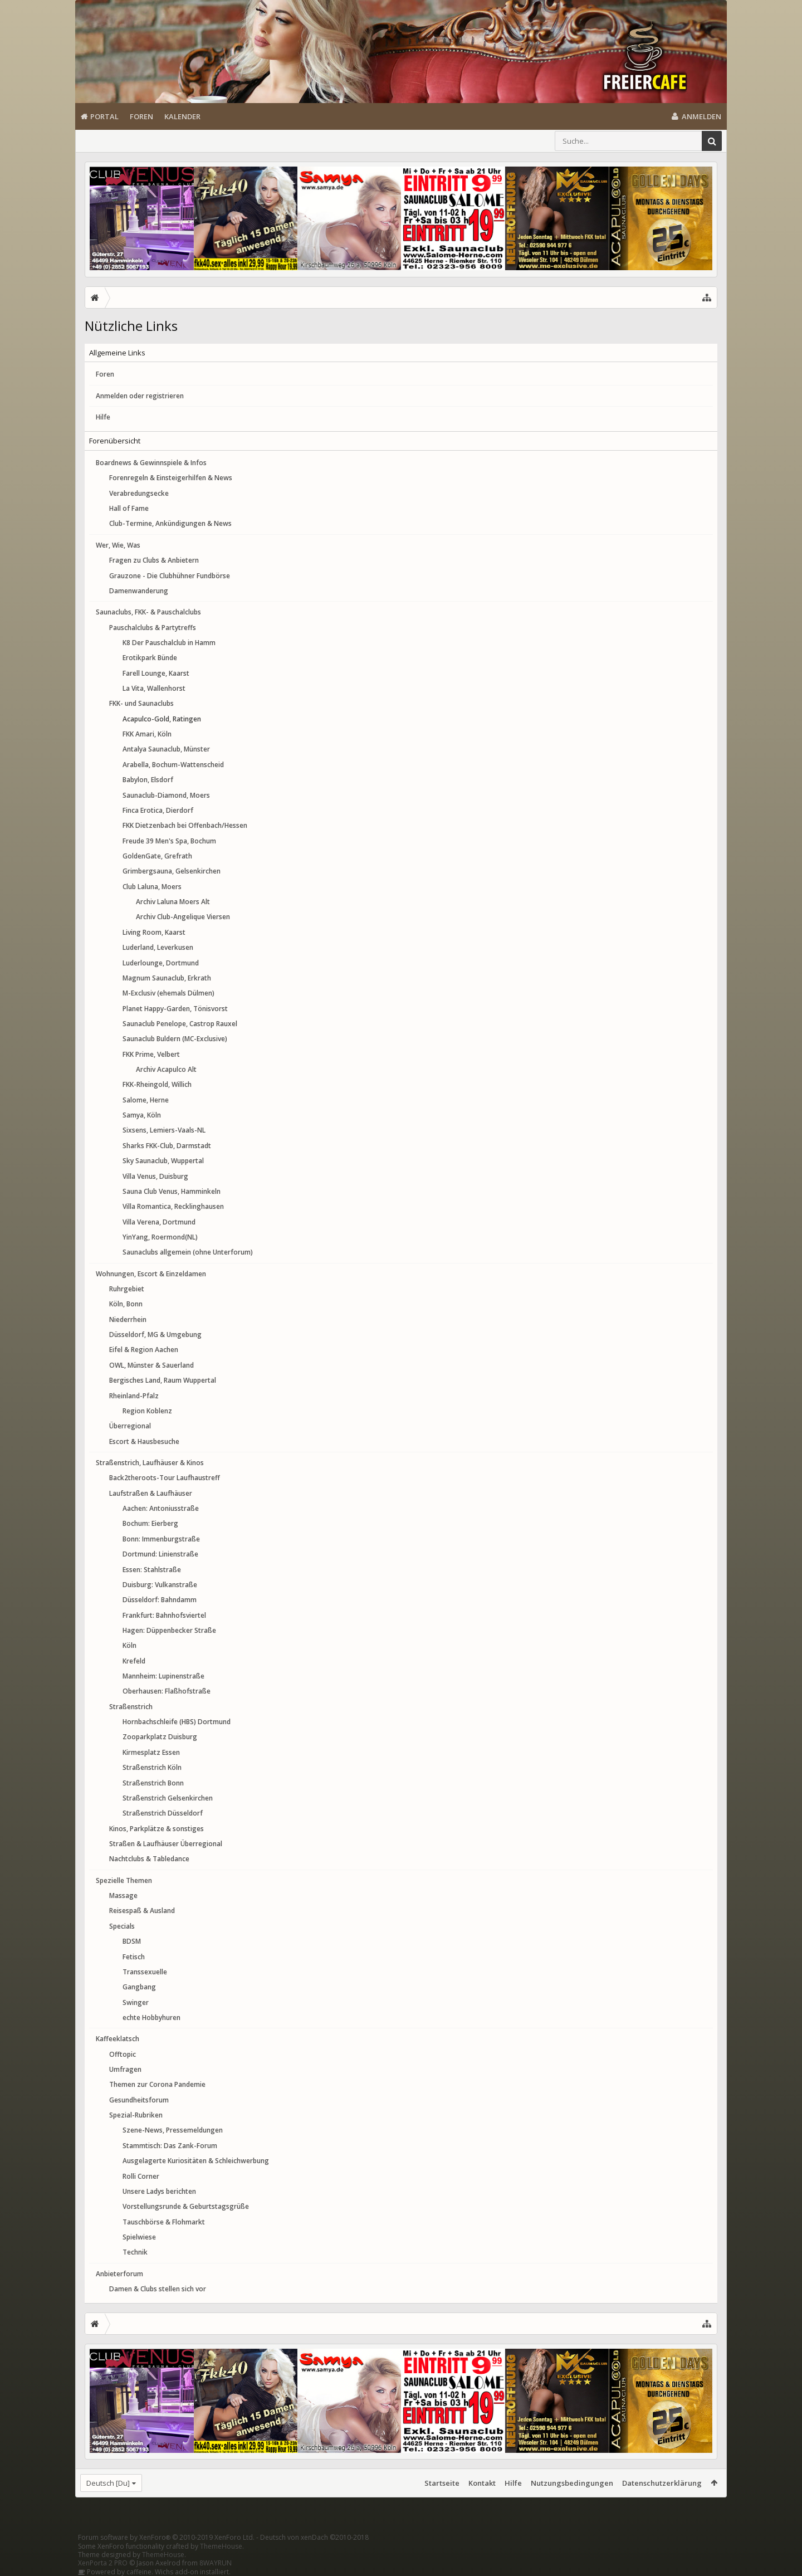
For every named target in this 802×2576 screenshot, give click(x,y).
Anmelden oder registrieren (140, 396)
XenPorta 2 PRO (103, 2563)
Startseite (441, 2483)
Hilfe (103, 417)
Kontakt (482, 2483)
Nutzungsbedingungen (572, 2483)
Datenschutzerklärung (662, 2483)
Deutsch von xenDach (314, 2537)
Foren (141, 116)
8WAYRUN (215, 2563)
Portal (104, 116)
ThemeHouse (221, 2546)
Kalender (182, 116)
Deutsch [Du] (108, 2483)
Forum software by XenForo (166, 2537)
